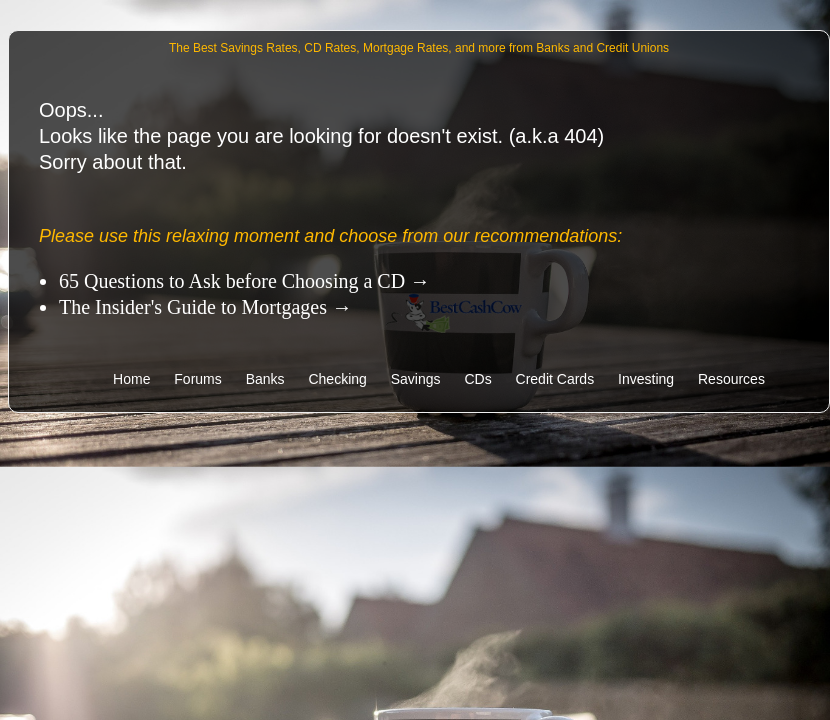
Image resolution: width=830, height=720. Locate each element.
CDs (477, 379)
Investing (646, 379)
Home (133, 379)
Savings (416, 379)
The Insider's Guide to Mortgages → (205, 307)
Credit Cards (555, 379)
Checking (337, 379)
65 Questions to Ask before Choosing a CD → (244, 281)
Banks (265, 379)
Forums (197, 379)
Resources (731, 379)
